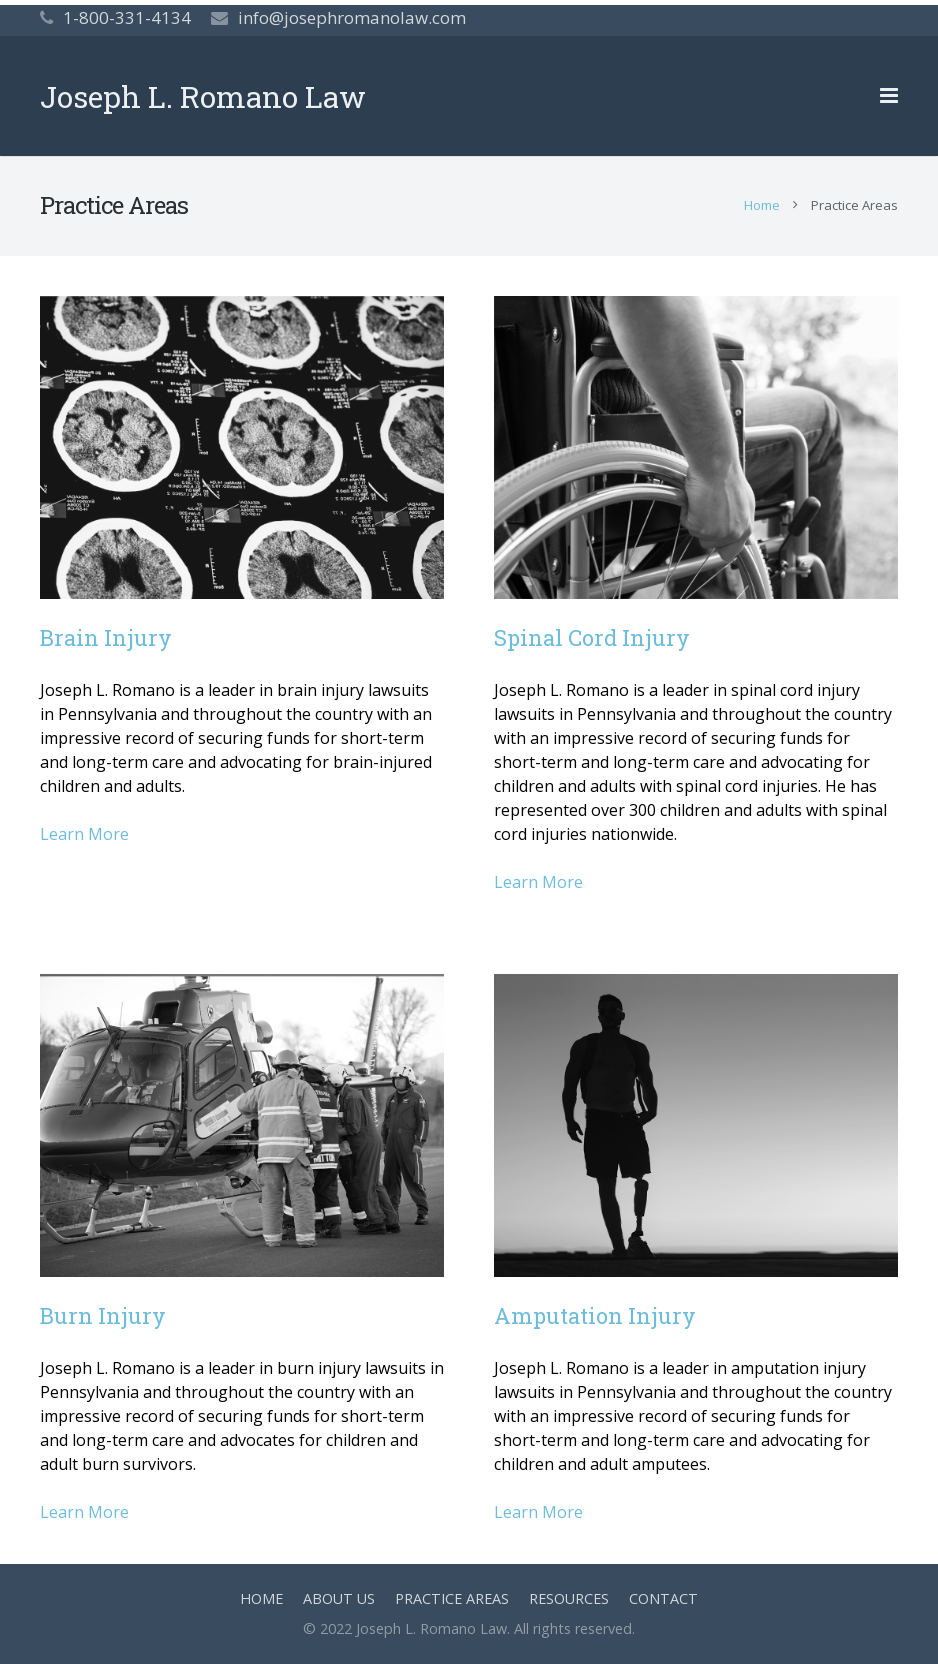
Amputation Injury (595, 1315)
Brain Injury (106, 637)
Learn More (84, 834)
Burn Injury (103, 1315)
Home (762, 205)
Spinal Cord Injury (592, 637)
